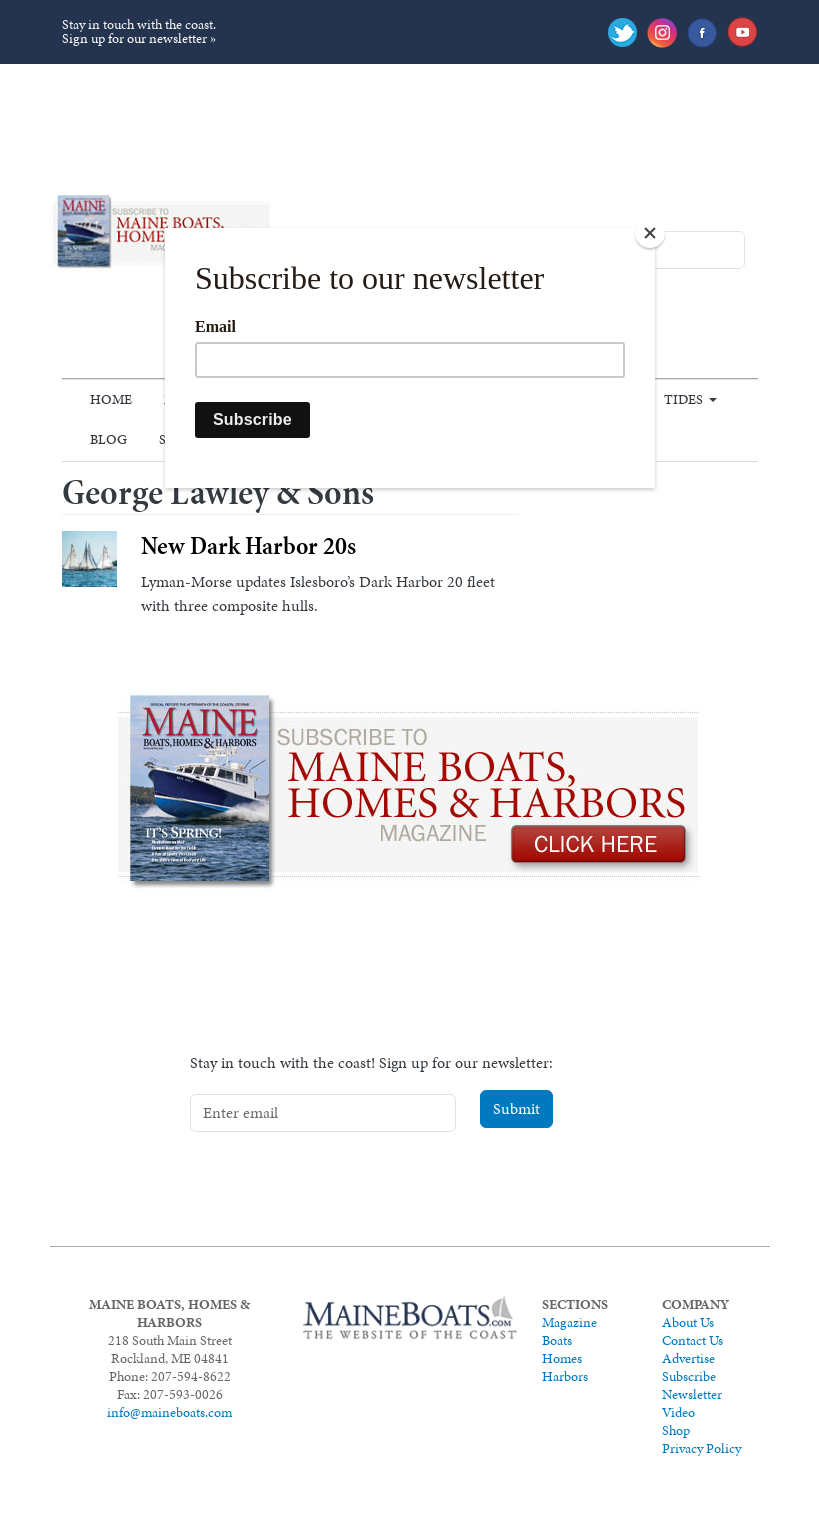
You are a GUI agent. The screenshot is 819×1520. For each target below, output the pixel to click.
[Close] (650, 233)
